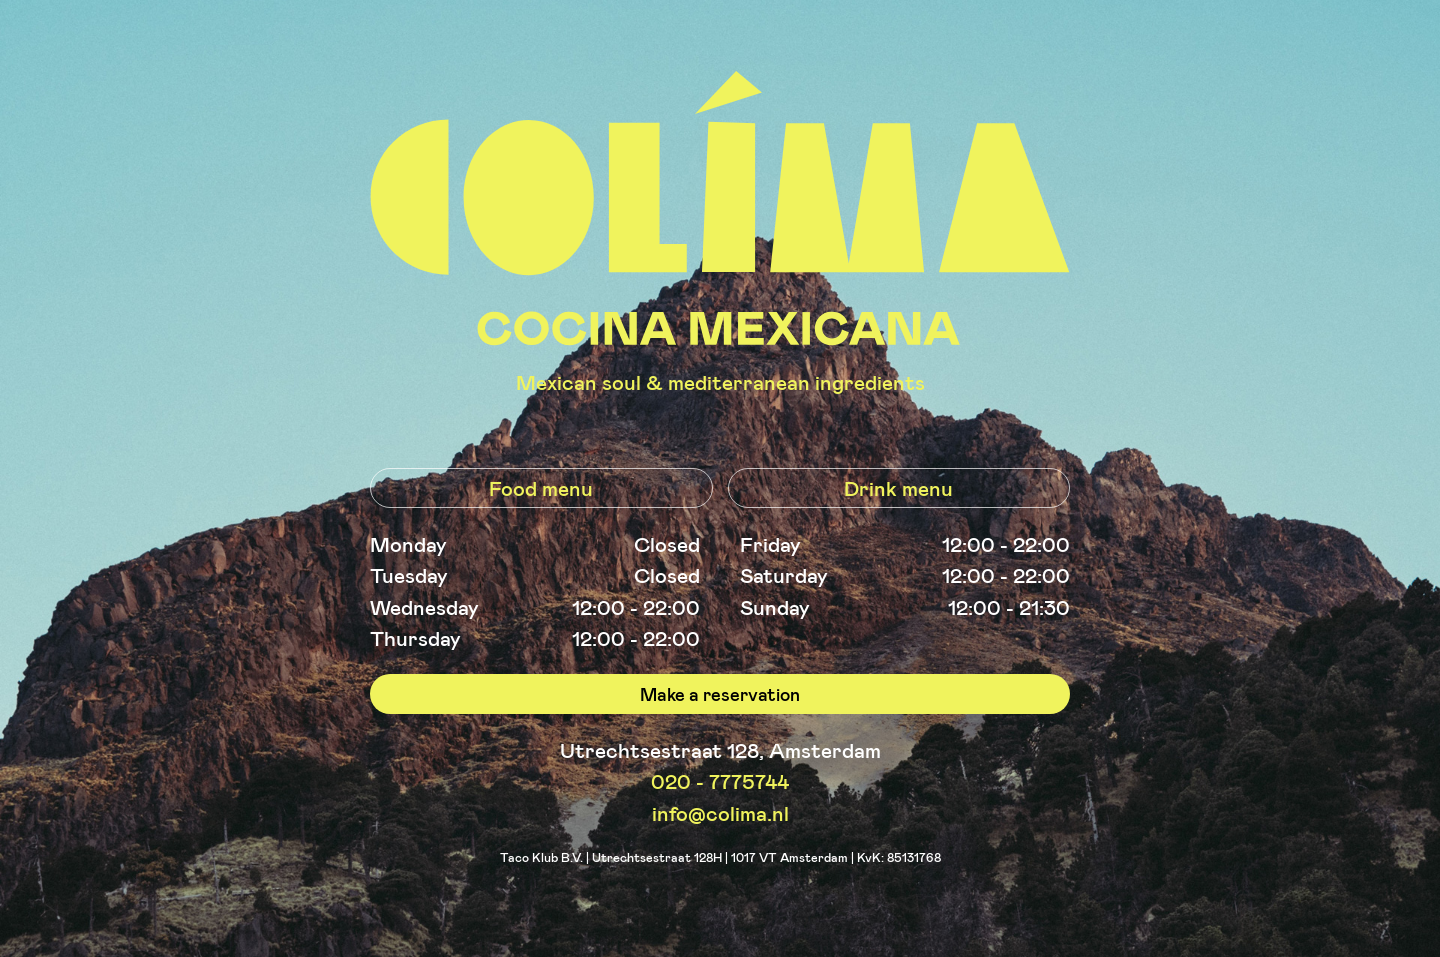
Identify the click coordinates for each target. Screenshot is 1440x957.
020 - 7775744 (720, 780)
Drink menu (898, 487)
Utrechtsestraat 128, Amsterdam (720, 749)
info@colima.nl (720, 812)
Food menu (541, 487)
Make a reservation (720, 694)
